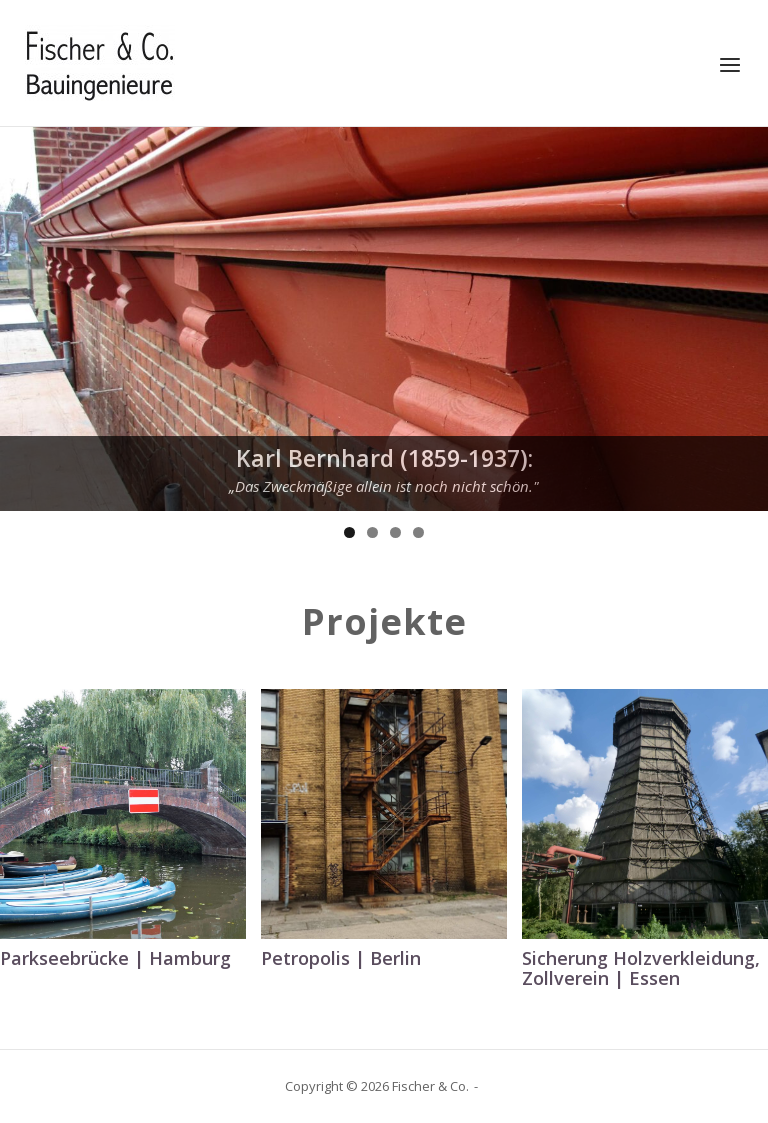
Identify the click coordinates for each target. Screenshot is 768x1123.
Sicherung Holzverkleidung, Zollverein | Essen (641, 968)
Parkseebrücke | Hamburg (115, 958)
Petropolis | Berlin (341, 958)
